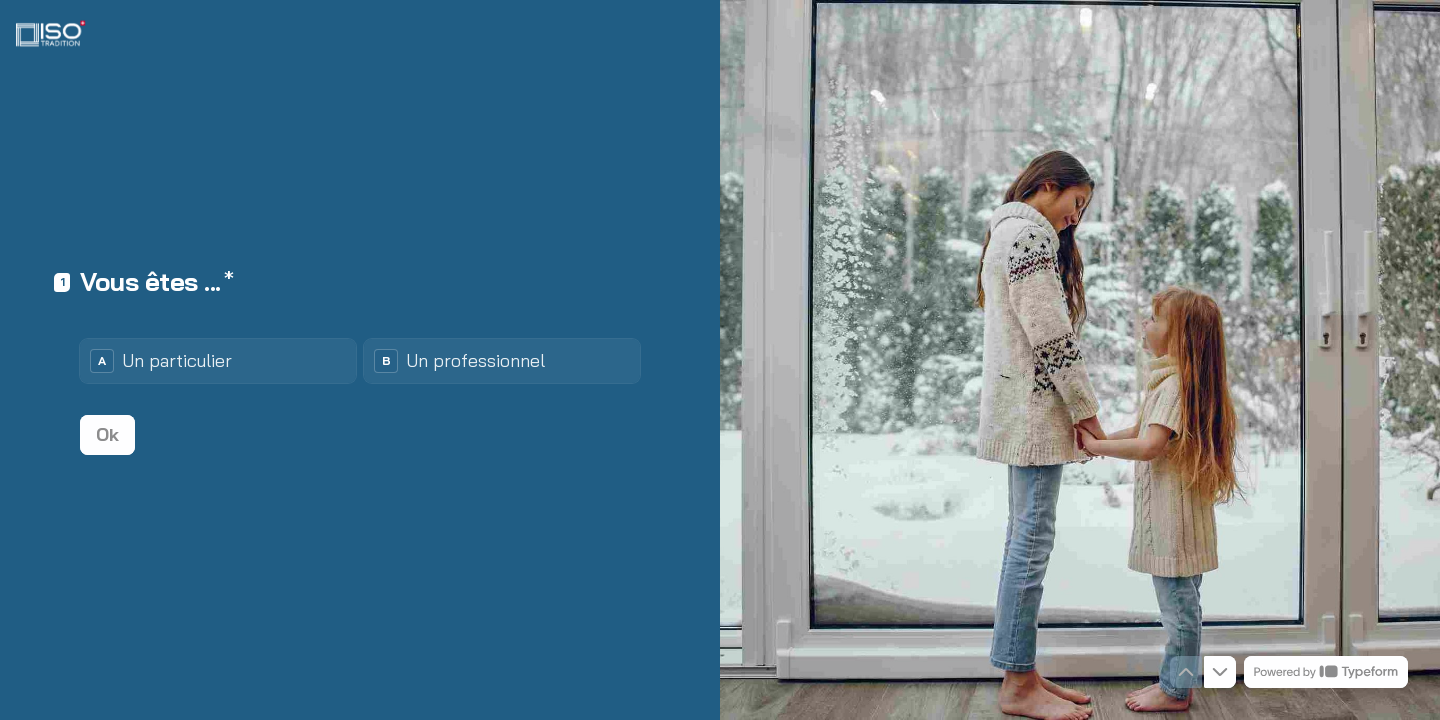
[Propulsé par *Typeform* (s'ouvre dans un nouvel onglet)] (1326, 672)
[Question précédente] (1186, 672)
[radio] (218, 361)
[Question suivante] (1220, 672)
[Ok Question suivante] (107, 435)
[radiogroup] (360, 361)
